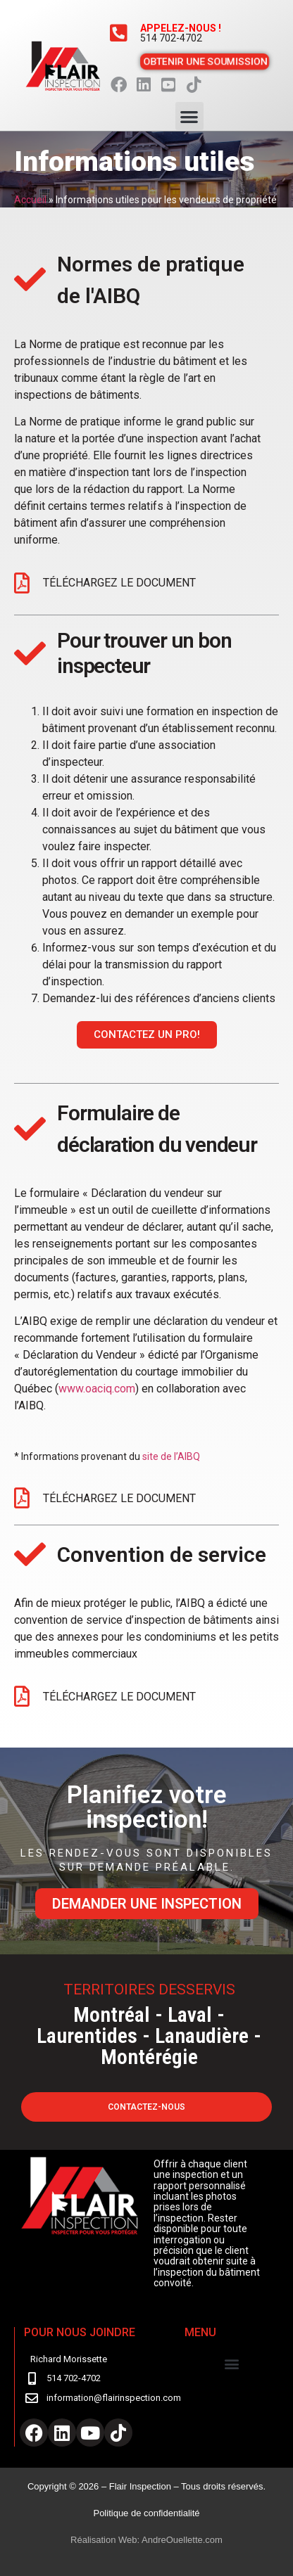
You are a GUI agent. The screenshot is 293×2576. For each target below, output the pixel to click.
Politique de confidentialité (146, 2513)
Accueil (30, 199)
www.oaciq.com (96, 1388)
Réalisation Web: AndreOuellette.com (146, 2540)
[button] (189, 116)
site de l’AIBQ (172, 1456)
